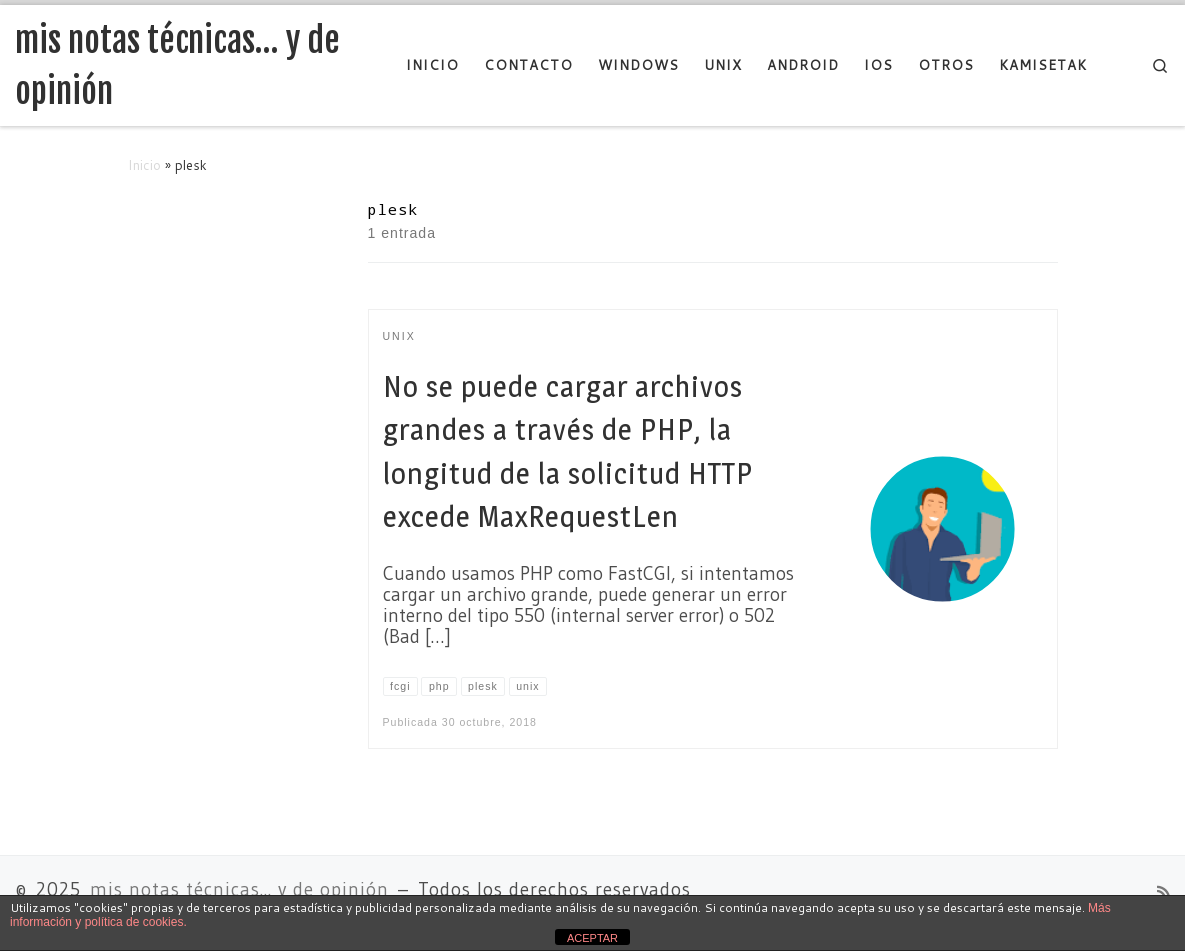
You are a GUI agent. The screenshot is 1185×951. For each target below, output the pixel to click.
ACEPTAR (592, 938)
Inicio (144, 164)
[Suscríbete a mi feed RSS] (1163, 893)
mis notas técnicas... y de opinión (239, 889)
